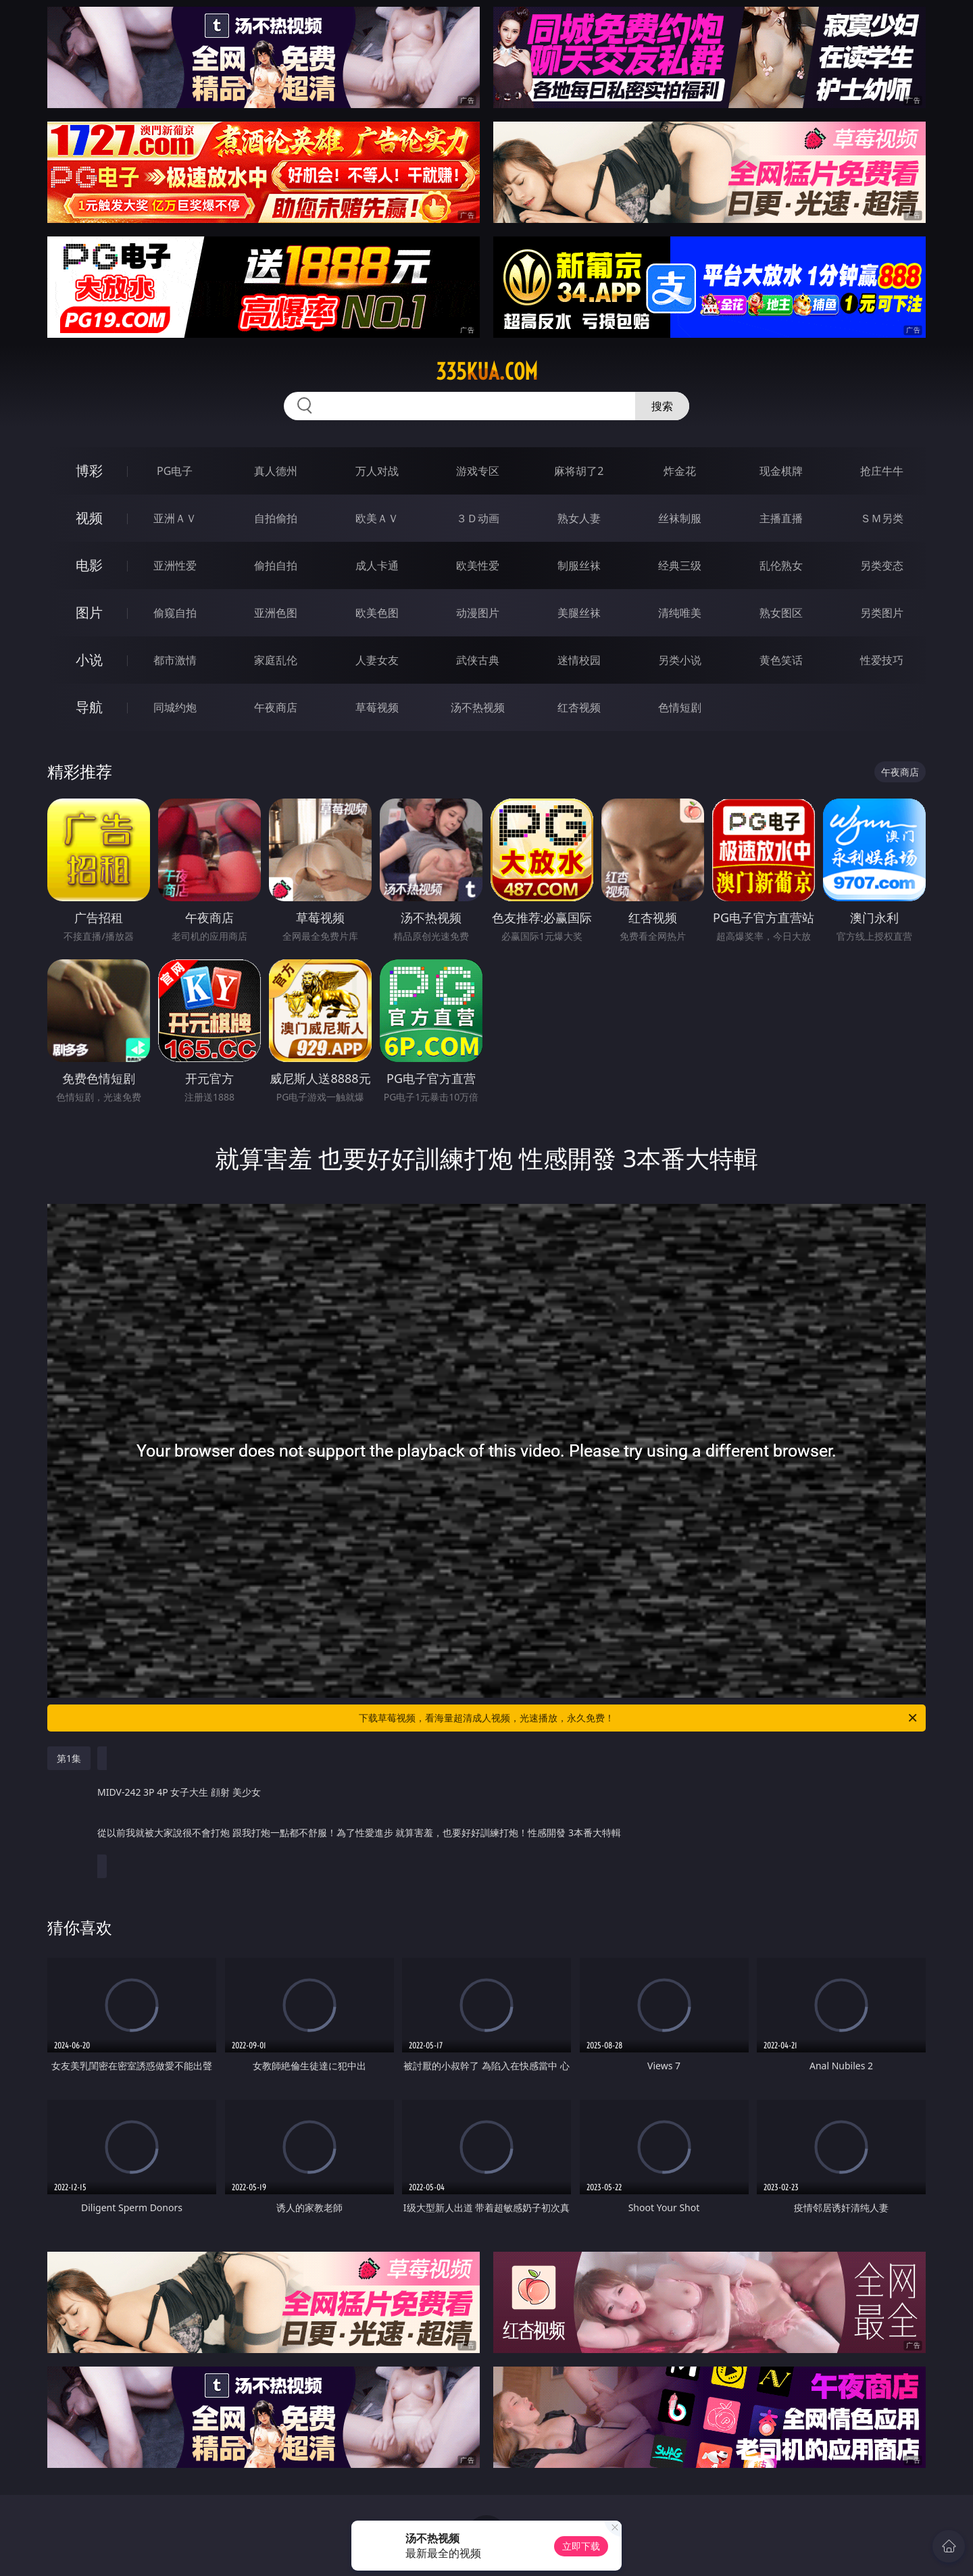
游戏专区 (477, 470)
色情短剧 (679, 707)
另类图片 (881, 612)
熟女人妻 (579, 518)
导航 (89, 707)
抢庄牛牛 (881, 470)
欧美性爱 (477, 565)
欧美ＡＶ (377, 518)
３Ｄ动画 (477, 518)
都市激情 (175, 660)
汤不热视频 (478, 707)
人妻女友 (377, 660)
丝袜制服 (679, 518)
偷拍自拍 (275, 565)
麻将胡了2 (578, 470)
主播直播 (781, 518)
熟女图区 (781, 612)
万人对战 (377, 470)
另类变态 (881, 565)
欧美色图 (377, 612)
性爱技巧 (881, 660)
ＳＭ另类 (881, 518)
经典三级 (679, 565)
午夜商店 (275, 707)
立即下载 (581, 2546)
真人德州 (275, 470)
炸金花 (680, 470)
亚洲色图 (275, 612)
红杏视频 (579, 707)
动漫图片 (477, 612)
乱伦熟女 (781, 565)
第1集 (69, 1758)
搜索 (662, 406)
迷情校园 (579, 660)
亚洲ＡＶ (175, 518)
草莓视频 (377, 707)
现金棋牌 (781, 470)
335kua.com (487, 371)
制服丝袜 (579, 565)
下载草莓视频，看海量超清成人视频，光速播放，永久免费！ (639, 1718)
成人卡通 (377, 565)
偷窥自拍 (175, 612)
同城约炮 (175, 707)
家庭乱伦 (275, 660)
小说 (89, 660)
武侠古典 (477, 660)
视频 (89, 518)
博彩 (89, 470)
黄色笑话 (781, 660)
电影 (89, 565)
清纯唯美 (679, 612)
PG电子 (175, 470)
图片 (89, 612)
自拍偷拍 (275, 518)
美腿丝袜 (579, 612)
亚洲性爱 (175, 565)
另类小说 (679, 660)
